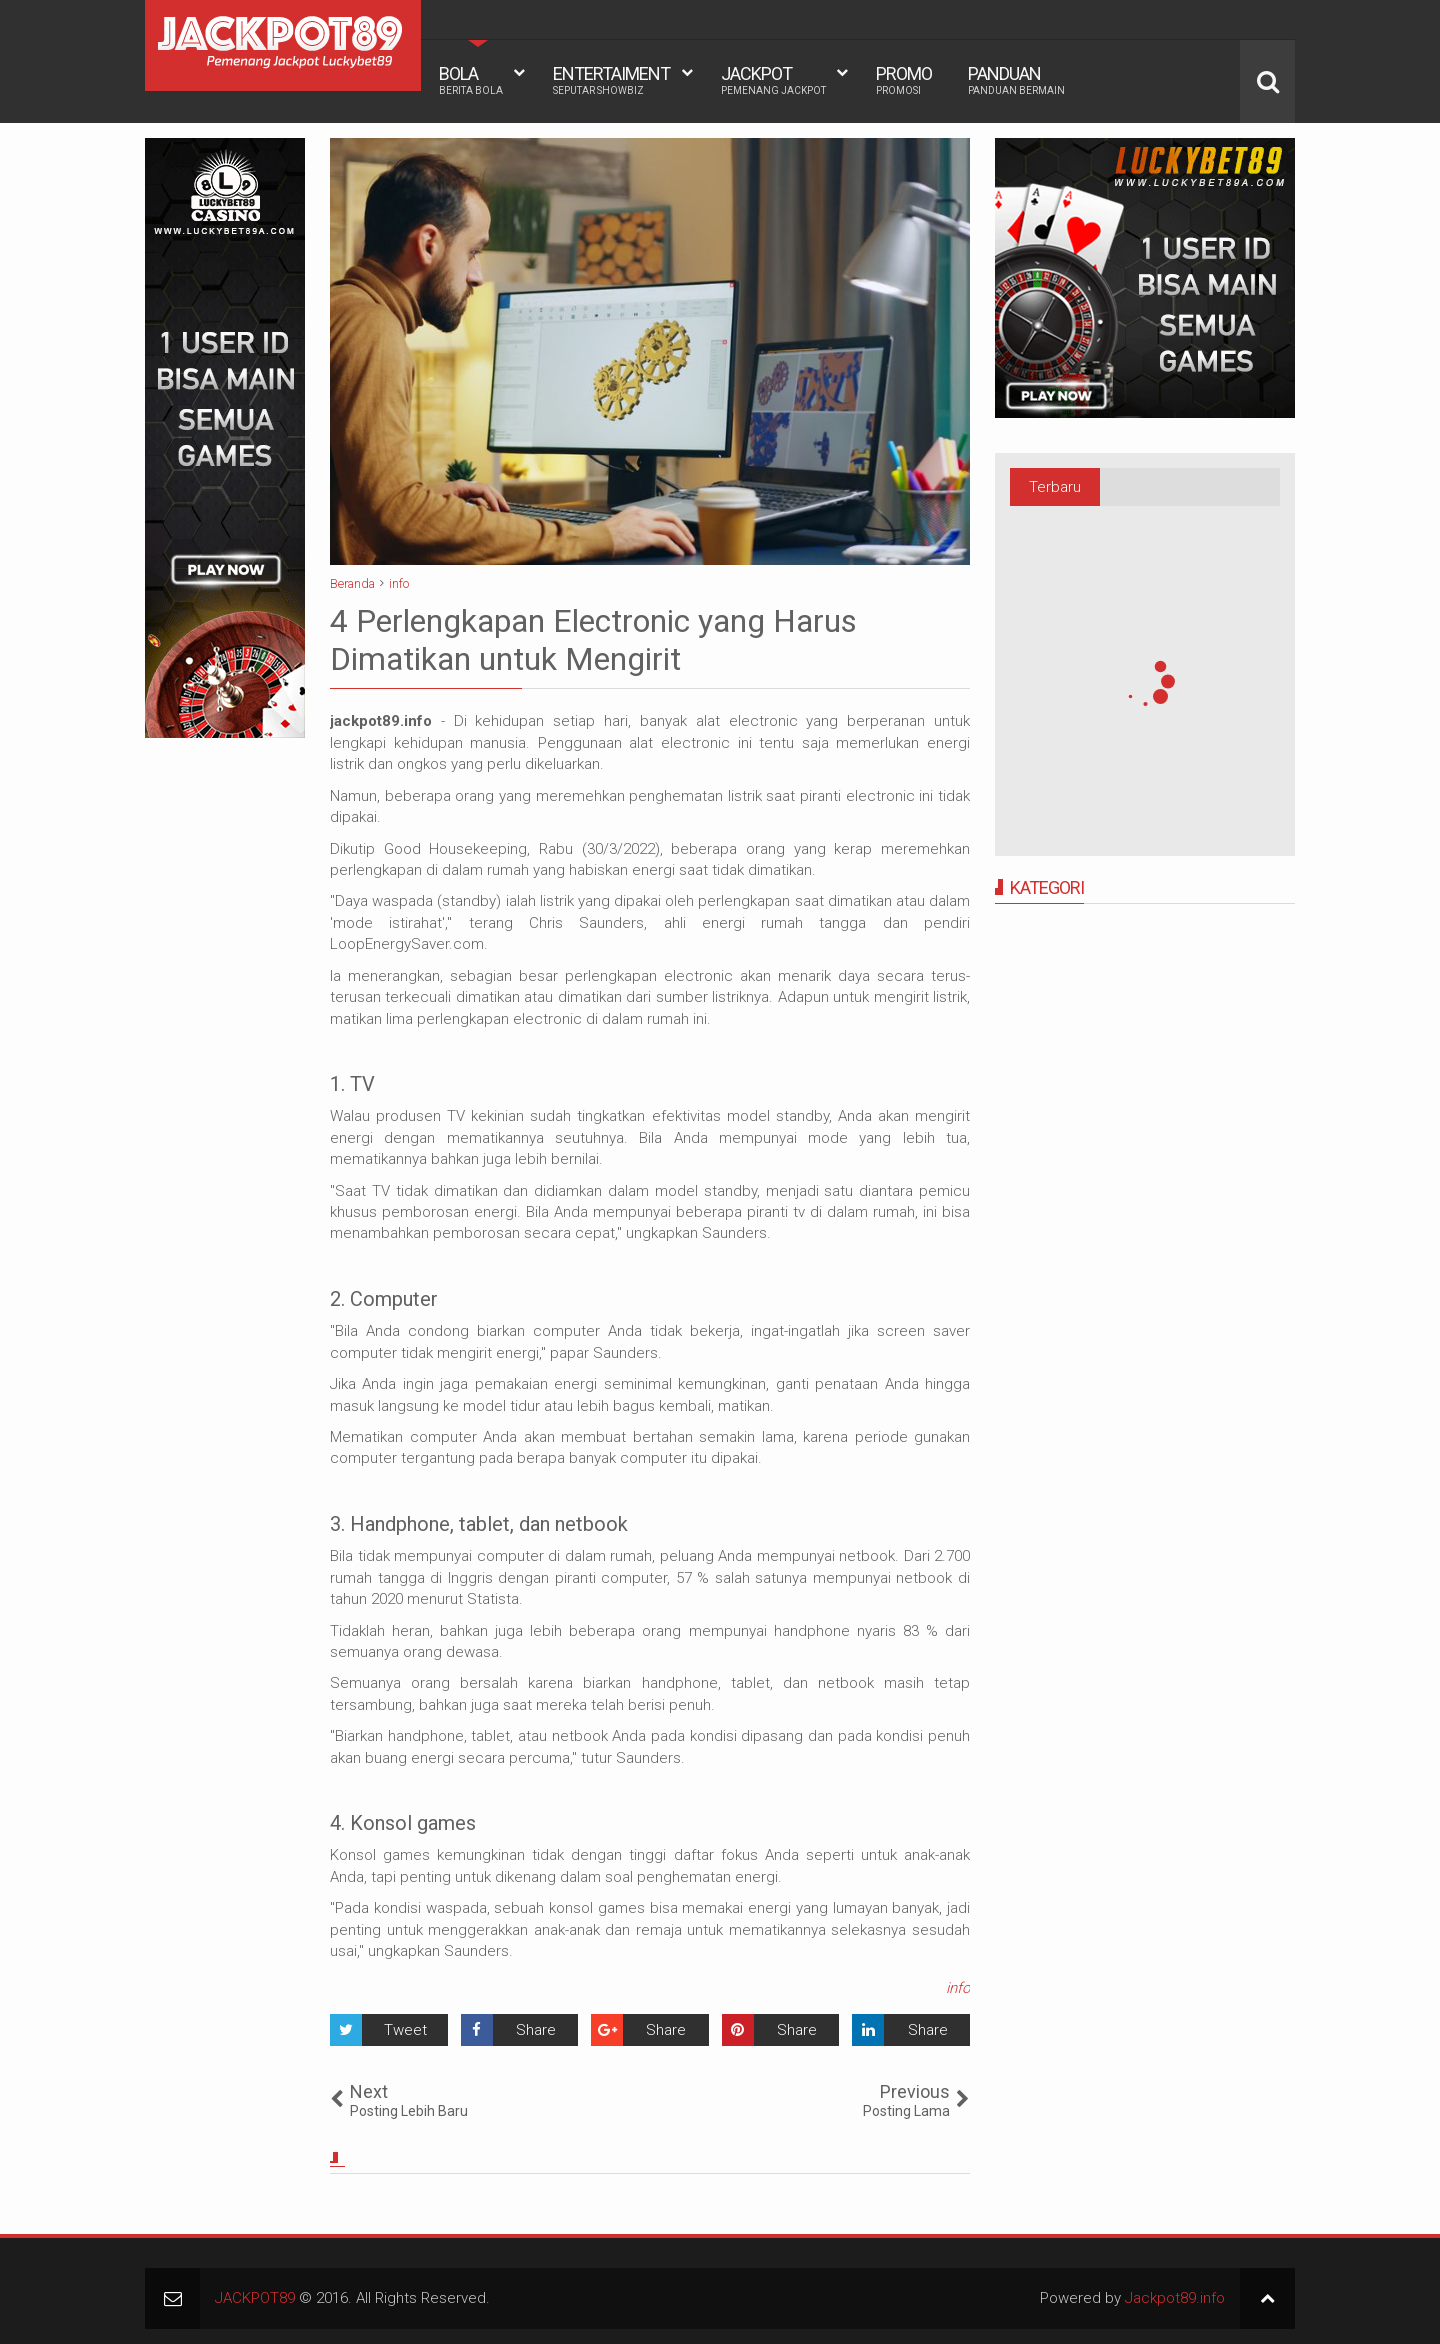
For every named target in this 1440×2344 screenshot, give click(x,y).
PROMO (904, 80)
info (958, 1988)
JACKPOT (773, 80)
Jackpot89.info (1175, 2298)
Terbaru (1055, 487)
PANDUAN (1016, 80)
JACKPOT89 (255, 2298)
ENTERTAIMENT (611, 80)
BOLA (471, 80)
